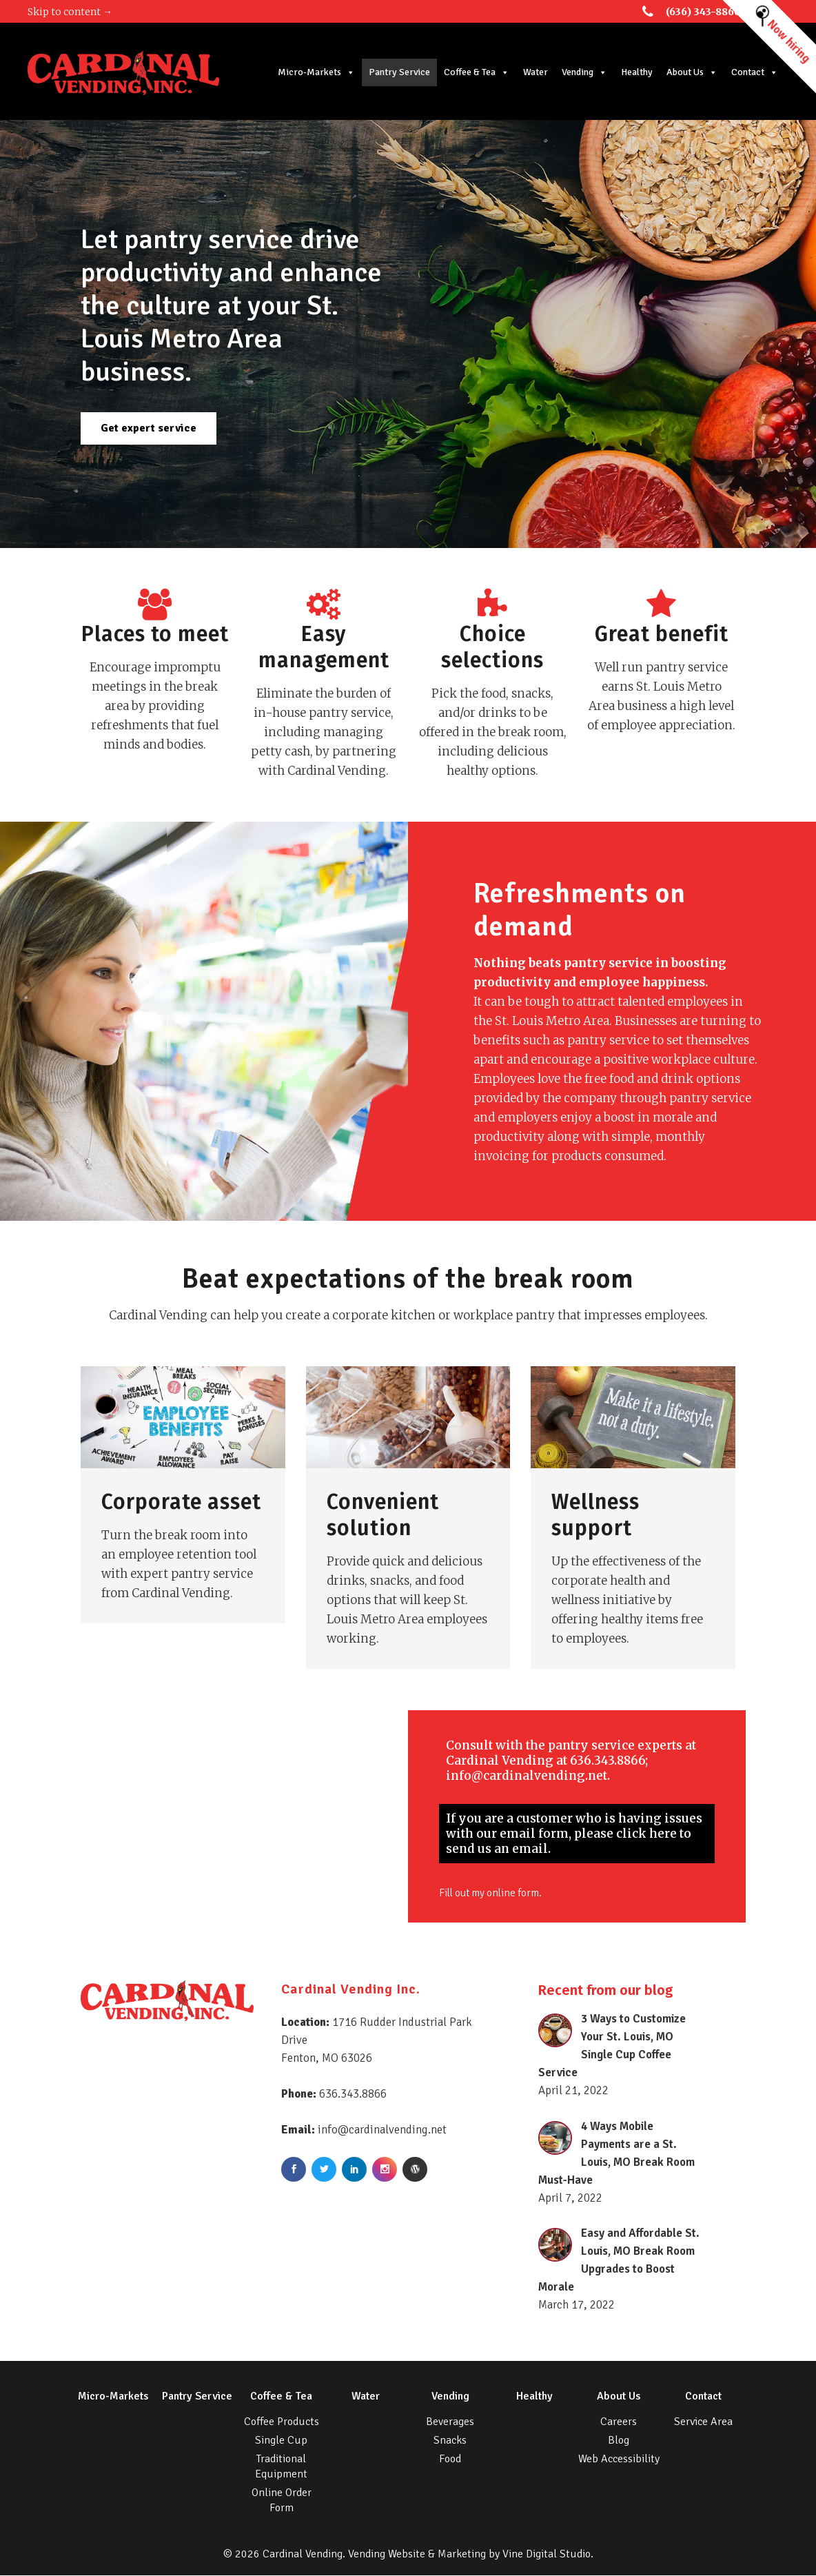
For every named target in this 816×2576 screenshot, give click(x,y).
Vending (587, 72)
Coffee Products (281, 2422)
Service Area (703, 2422)
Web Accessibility (619, 2459)
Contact (757, 72)
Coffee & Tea (479, 72)
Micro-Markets (319, 72)
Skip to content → (70, 12)
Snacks (450, 2441)
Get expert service (148, 428)
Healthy (639, 72)
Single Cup (281, 2441)
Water (538, 72)
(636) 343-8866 (703, 12)
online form (524, 1896)
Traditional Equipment (281, 2467)
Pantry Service (402, 72)
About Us (694, 72)
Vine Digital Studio (546, 2555)
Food (450, 2459)
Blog (618, 2441)
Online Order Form (282, 2500)
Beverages (450, 2422)
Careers (618, 2422)
